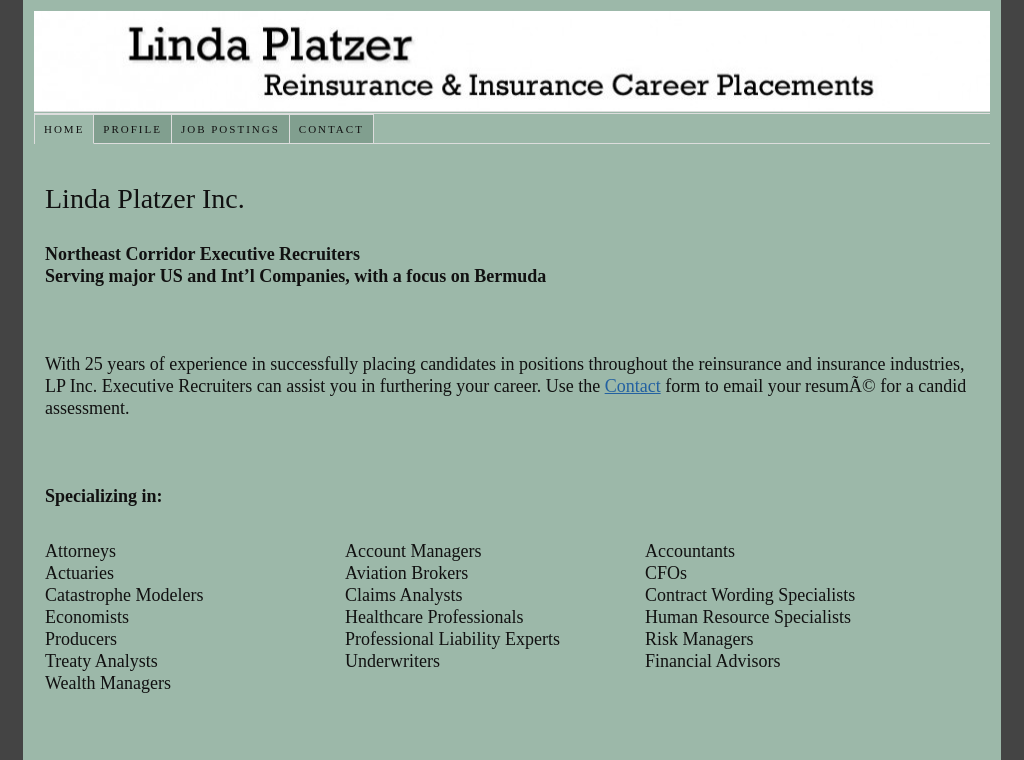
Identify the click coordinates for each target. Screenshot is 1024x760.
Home (64, 129)
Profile (132, 129)
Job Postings (230, 129)
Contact (331, 129)
